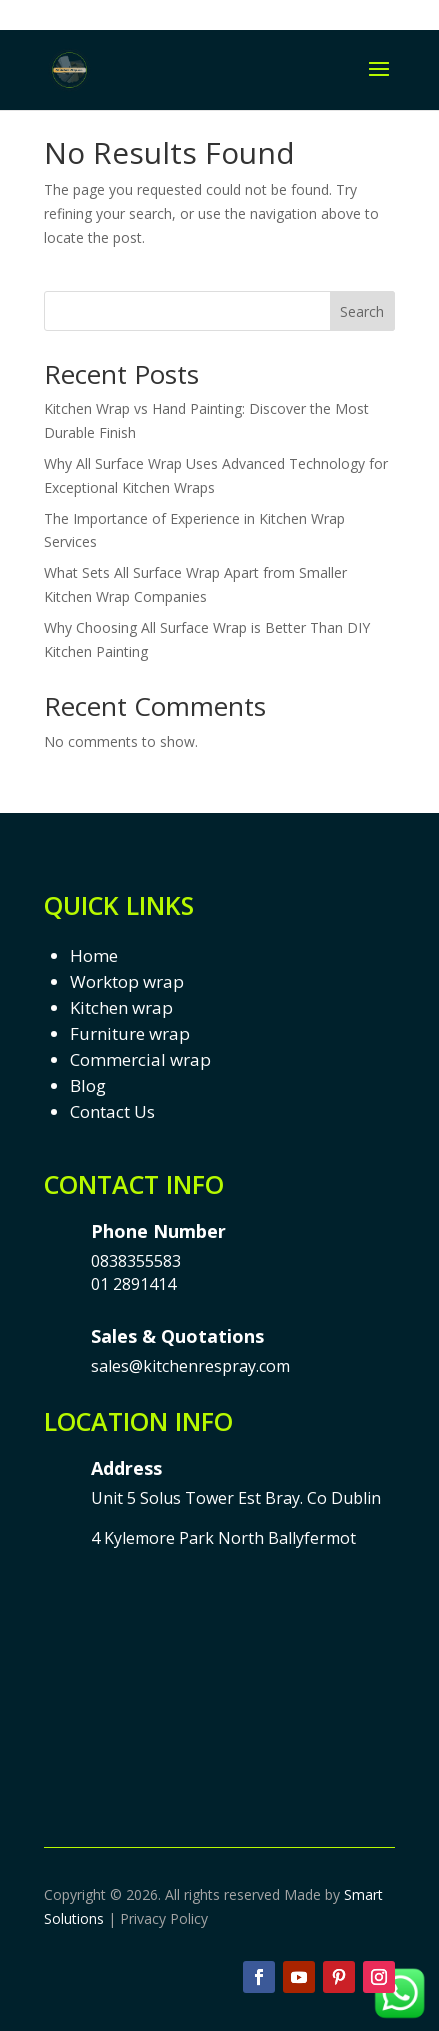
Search (362, 311)
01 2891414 (133, 1284)
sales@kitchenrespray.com (190, 1366)
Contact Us (112, 1111)
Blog (88, 1085)
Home (94, 955)
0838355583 (136, 1261)
